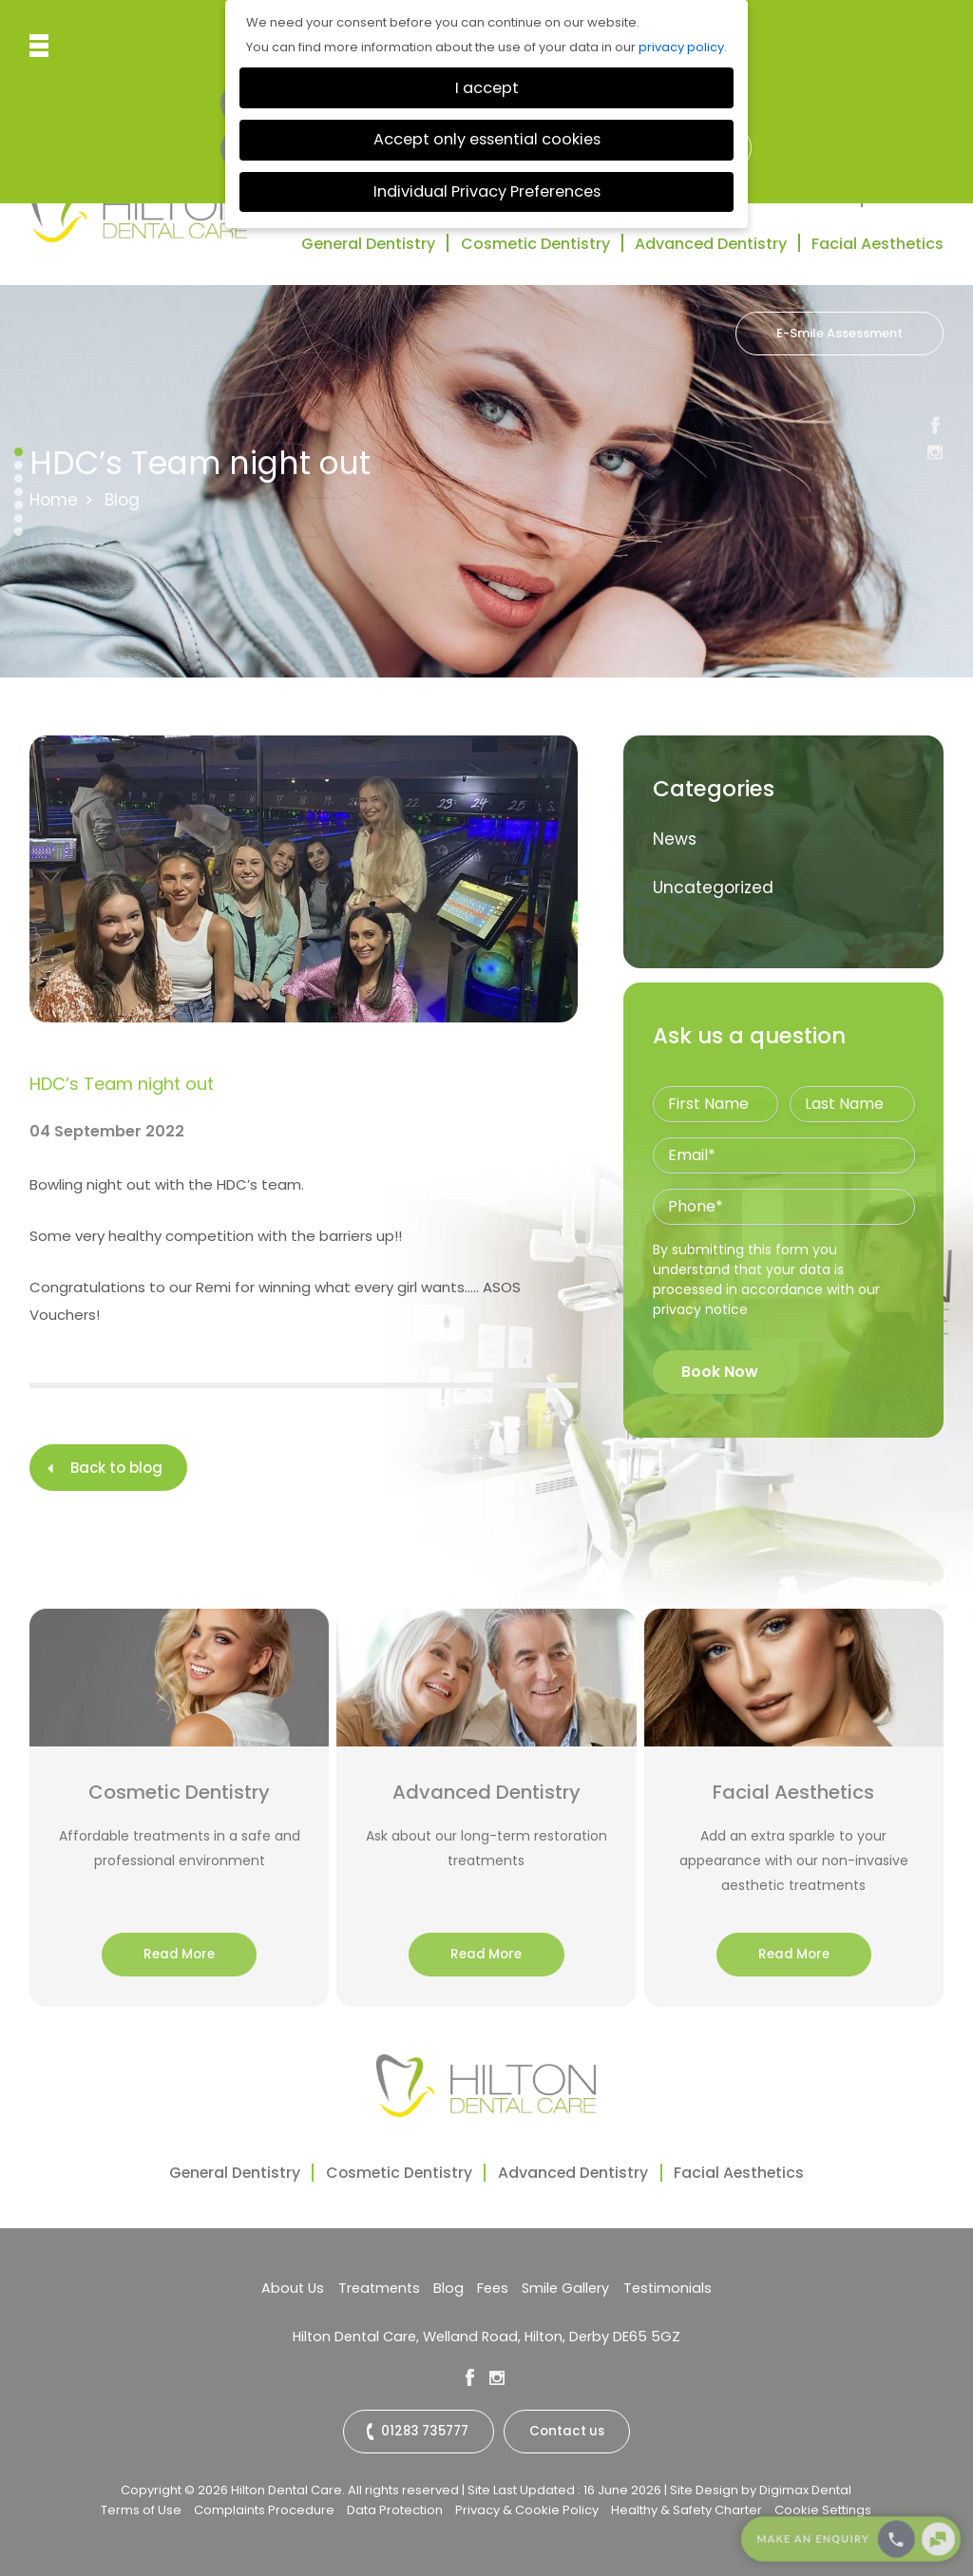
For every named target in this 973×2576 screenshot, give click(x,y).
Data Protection (395, 2508)
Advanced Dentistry (711, 243)
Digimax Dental (805, 2488)
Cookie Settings (822, 2508)
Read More (179, 1954)
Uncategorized (713, 887)
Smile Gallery (562, 2288)
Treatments (382, 2288)
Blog (449, 2288)
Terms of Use (141, 2508)
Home (53, 499)
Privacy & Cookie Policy (527, 2508)
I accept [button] (487, 88)
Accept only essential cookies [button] (487, 139)
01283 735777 (425, 2431)
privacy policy (681, 47)
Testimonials (796, 198)
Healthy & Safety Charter (686, 2508)
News (674, 839)
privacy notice (700, 1309)
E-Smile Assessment (839, 333)
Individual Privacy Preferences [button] (487, 191)
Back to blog (116, 1468)
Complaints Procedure (264, 2508)
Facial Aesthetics (877, 243)
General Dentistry (368, 243)
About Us (298, 2288)
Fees (491, 2288)
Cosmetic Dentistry (535, 243)
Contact (911, 198)
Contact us (565, 2431)
